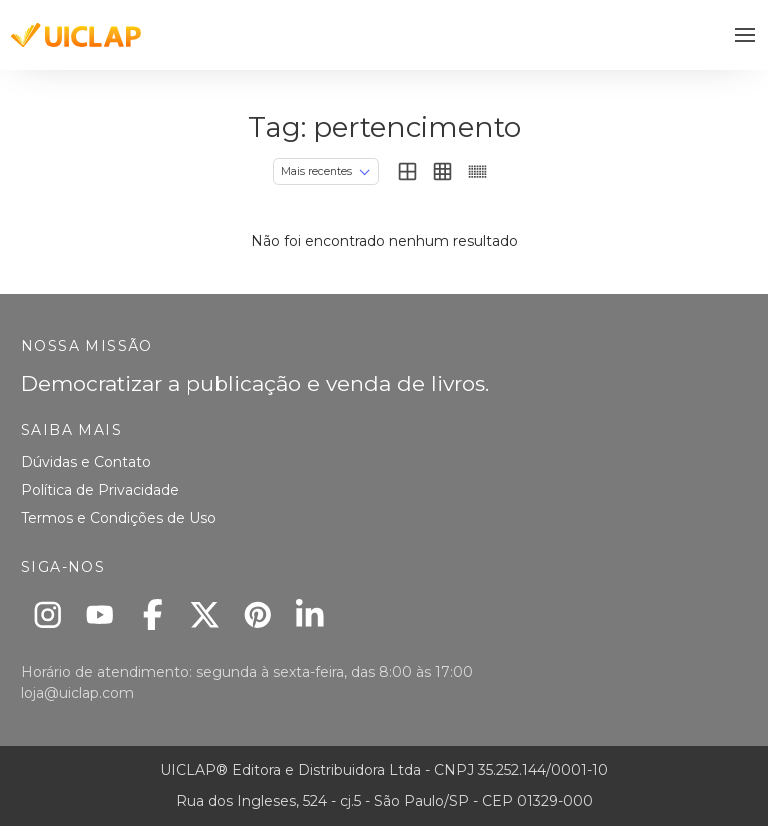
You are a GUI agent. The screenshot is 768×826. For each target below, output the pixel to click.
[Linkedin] (310, 614)
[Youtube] (100, 614)
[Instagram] (47, 614)
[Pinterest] (257, 614)
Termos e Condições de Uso (118, 518)
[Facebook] (152, 614)
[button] (745, 35)
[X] (205, 614)
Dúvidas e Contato (86, 462)
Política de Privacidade (100, 490)
